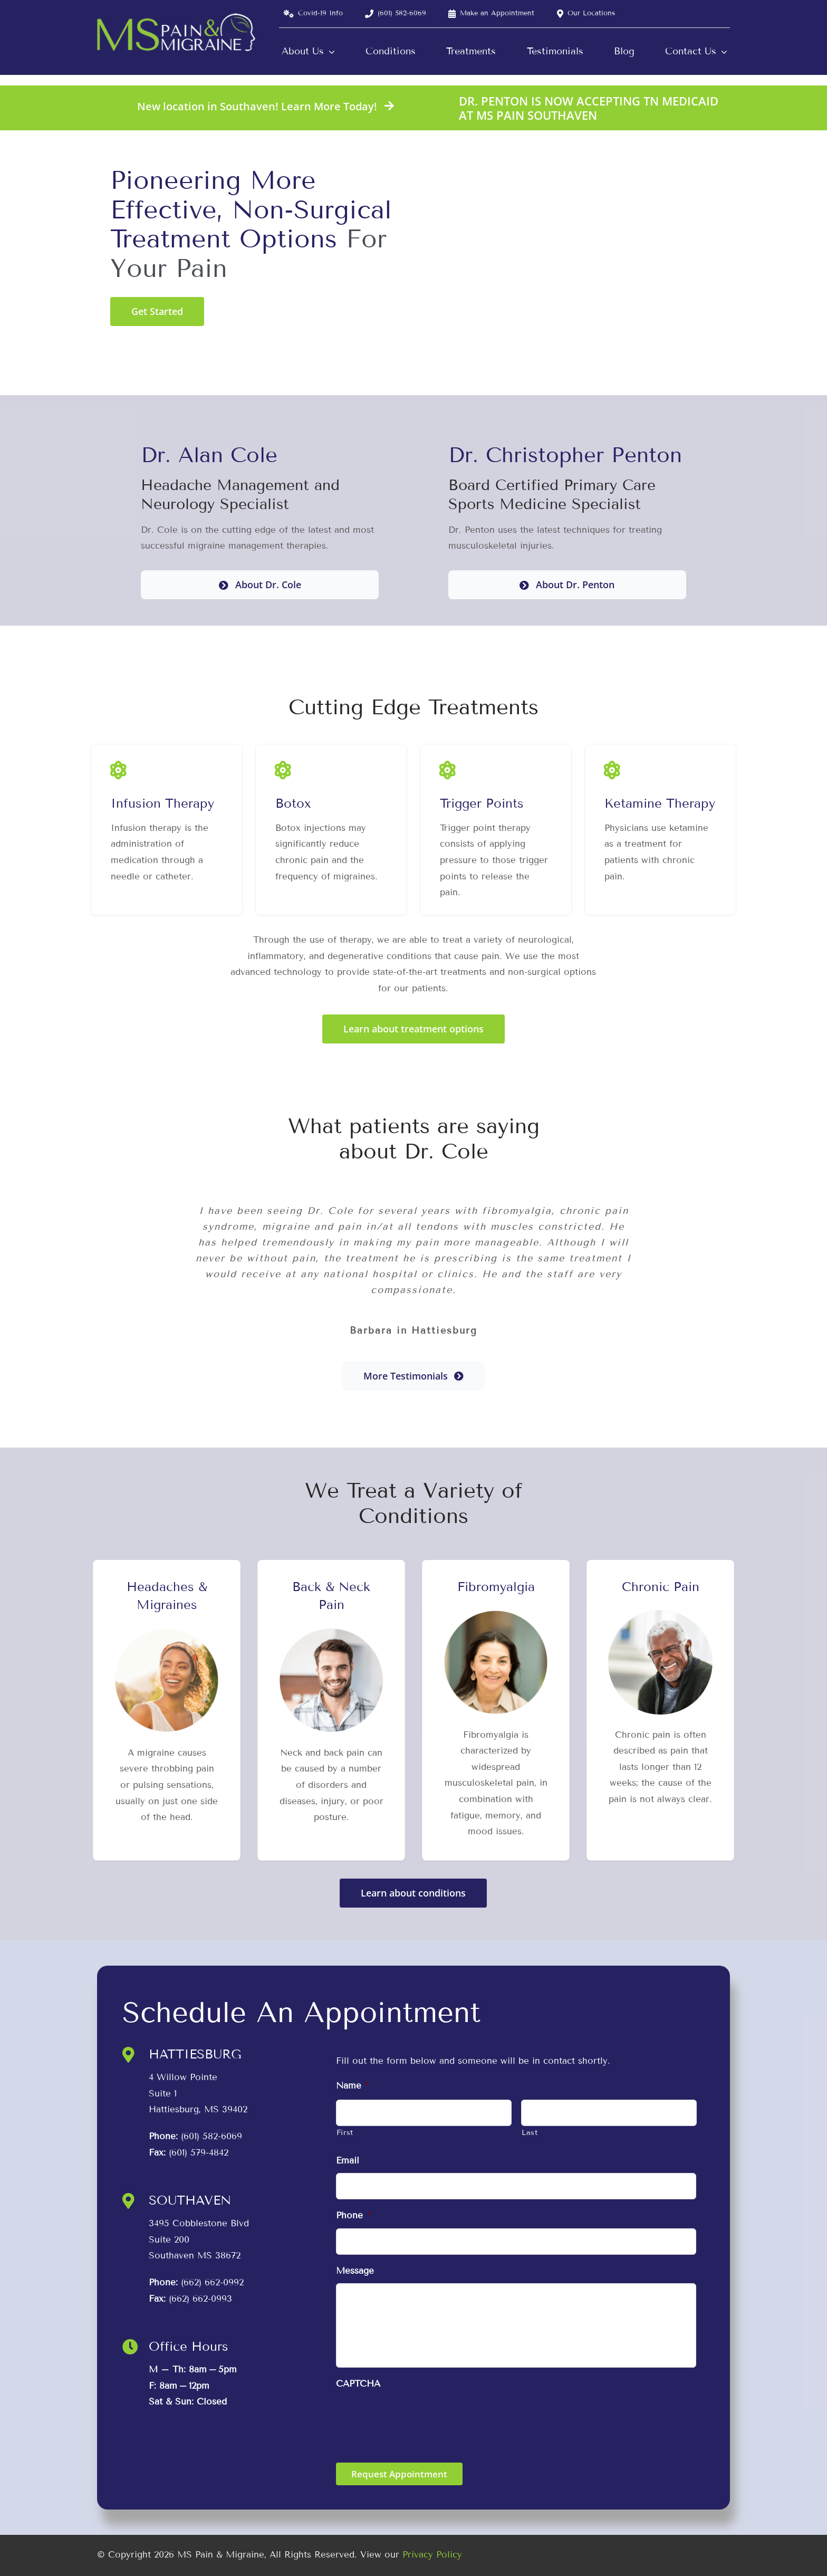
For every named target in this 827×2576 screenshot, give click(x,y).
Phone (353, 2215)
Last (530, 2132)
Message (355, 2270)
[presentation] (416, 2417)
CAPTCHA (358, 2383)
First (344, 2132)
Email (347, 2160)
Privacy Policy (432, 2554)
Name (352, 2085)
